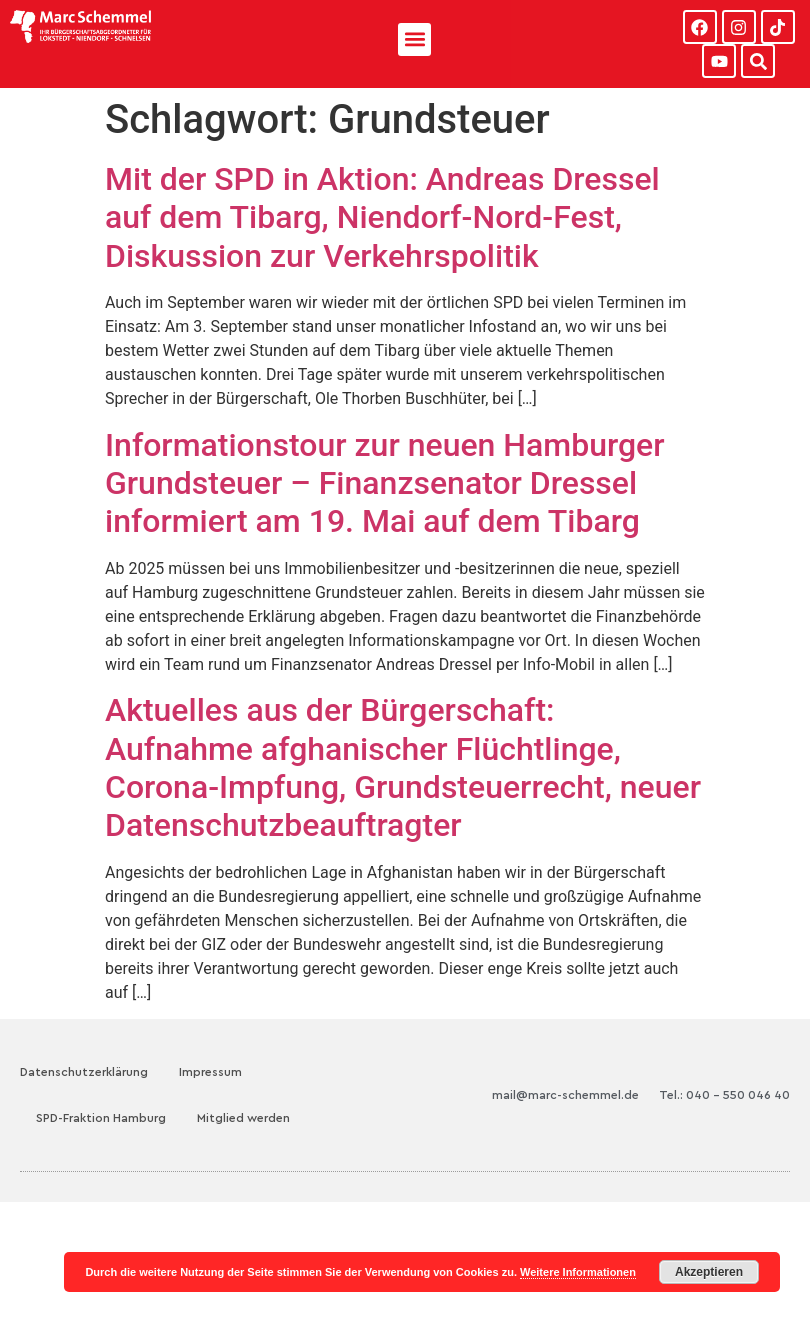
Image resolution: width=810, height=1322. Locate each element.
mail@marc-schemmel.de (565, 1095)
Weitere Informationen (578, 1272)
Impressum (210, 1072)
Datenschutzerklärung (84, 1072)
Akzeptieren (709, 1272)
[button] (414, 39)
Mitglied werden (243, 1118)
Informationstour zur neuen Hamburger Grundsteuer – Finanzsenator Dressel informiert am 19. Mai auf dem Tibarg (385, 483)
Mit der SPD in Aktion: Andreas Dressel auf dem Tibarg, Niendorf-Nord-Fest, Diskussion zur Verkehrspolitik (382, 217)
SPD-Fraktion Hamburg (101, 1118)
